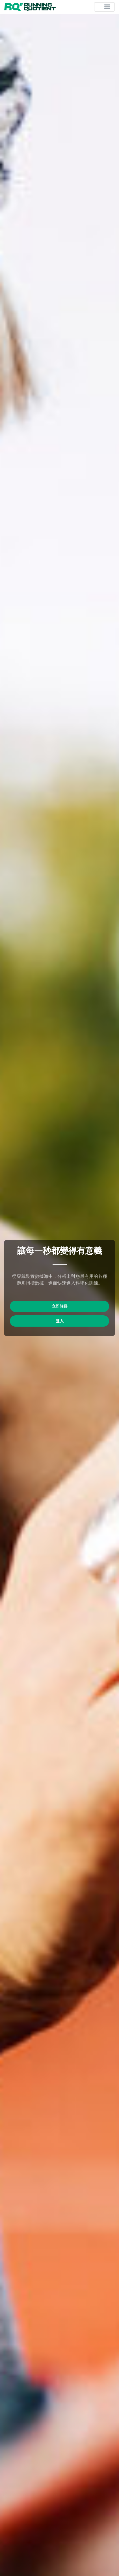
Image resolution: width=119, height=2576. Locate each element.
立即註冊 (60, 1306)
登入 (60, 1321)
